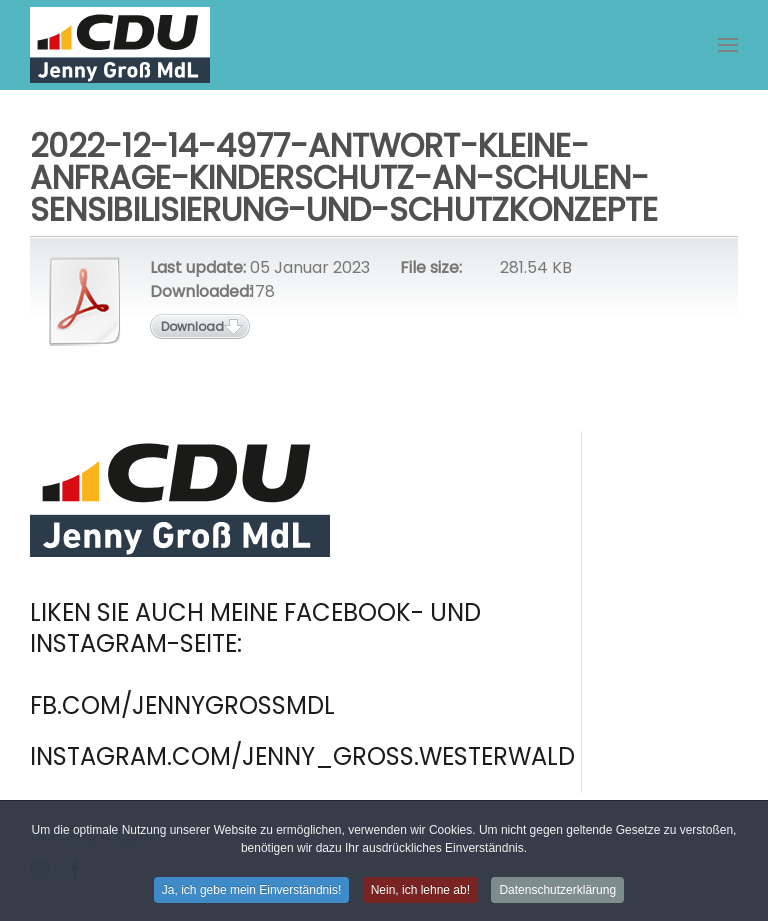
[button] (728, 45)
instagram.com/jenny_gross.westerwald (302, 756)
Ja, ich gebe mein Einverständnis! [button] (251, 892)
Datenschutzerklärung (557, 892)
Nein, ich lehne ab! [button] (420, 892)
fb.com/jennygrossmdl (182, 705)
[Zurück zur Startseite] (120, 45)
